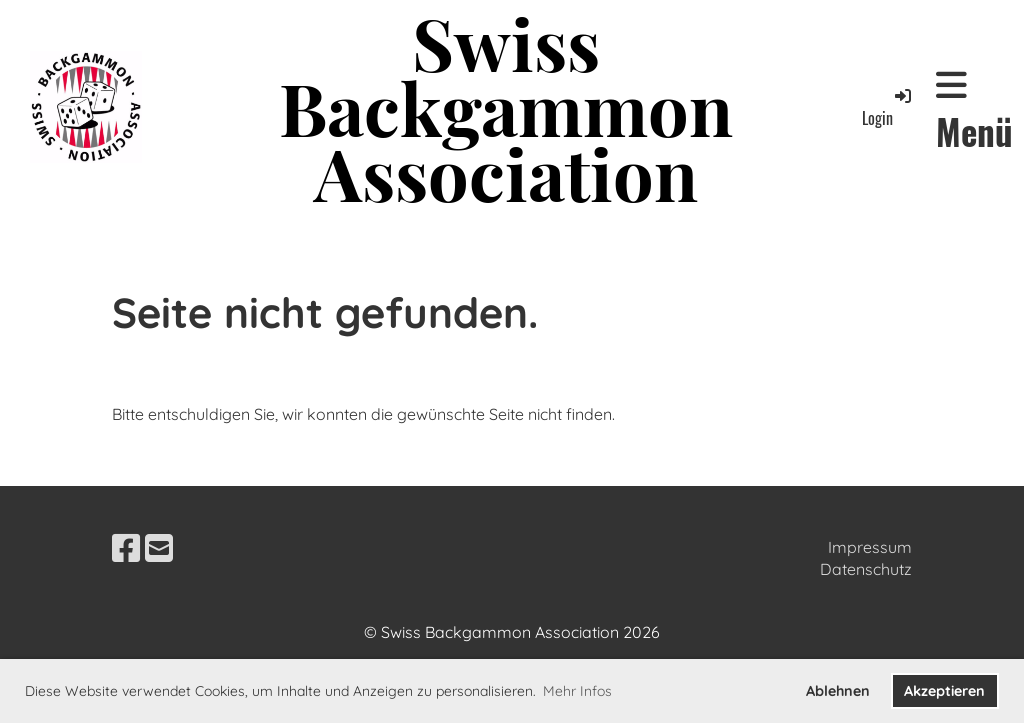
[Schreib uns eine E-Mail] (159, 548)
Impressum (870, 547)
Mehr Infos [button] (577, 691)
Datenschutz (866, 569)
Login (888, 107)
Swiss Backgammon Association (506, 107)
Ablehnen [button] (838, 691)
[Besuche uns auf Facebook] (126, 548)
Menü (974, 111)
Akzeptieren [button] (944, 691)
